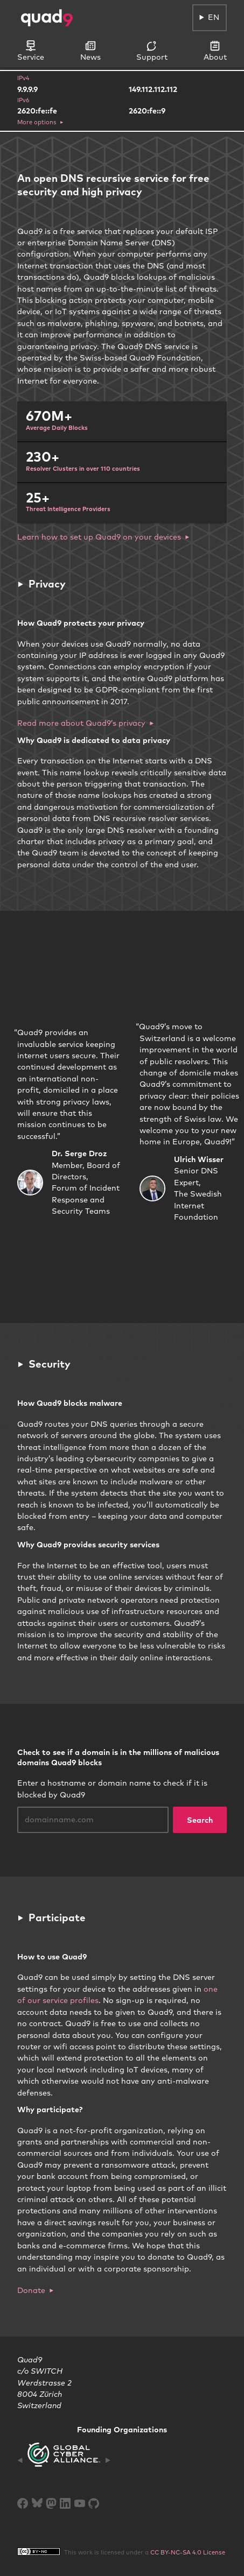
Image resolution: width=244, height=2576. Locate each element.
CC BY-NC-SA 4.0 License (187, 2552)
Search (200, 1820)
